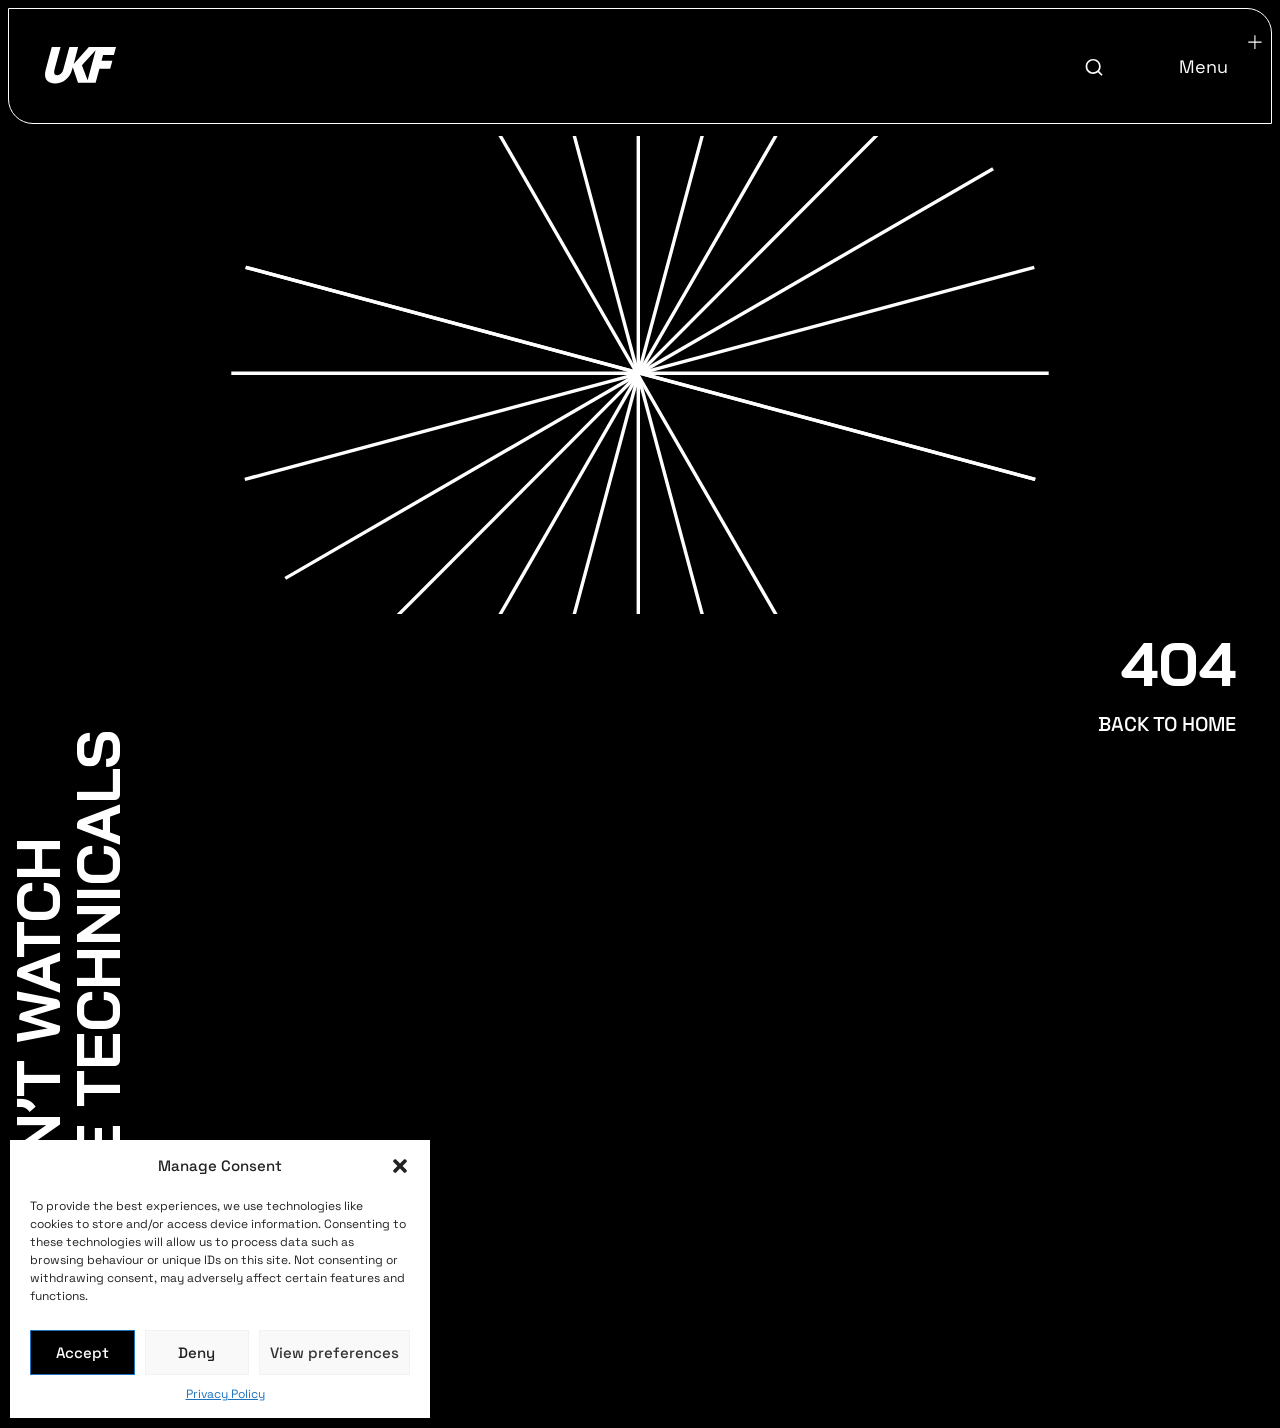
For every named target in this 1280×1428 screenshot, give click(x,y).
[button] (400, 1166)
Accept (82, 1352)
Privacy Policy (225, 1394)
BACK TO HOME (1167, 724)
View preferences (334, 1352)
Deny (196, 1352)
